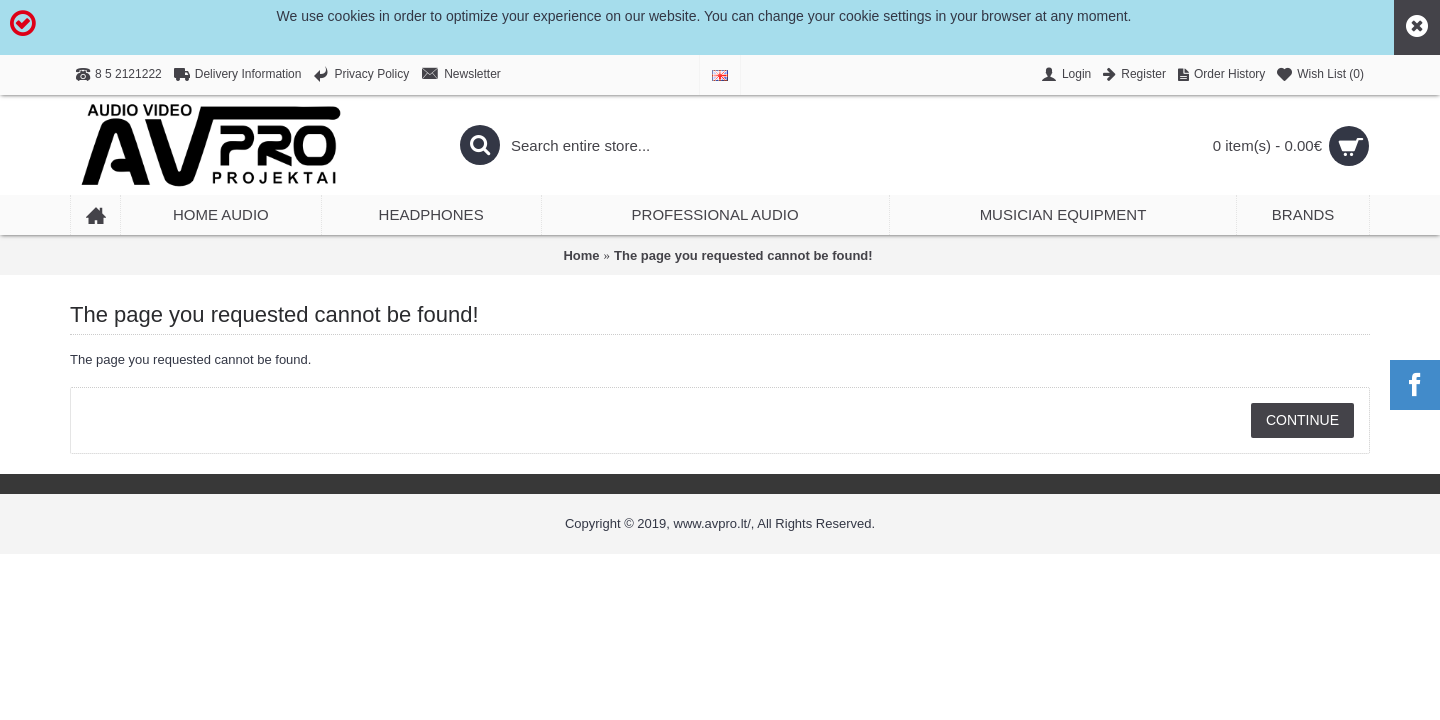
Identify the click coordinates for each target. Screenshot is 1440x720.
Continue (1302, 420)
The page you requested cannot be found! (743, 255)
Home (581, 255)
